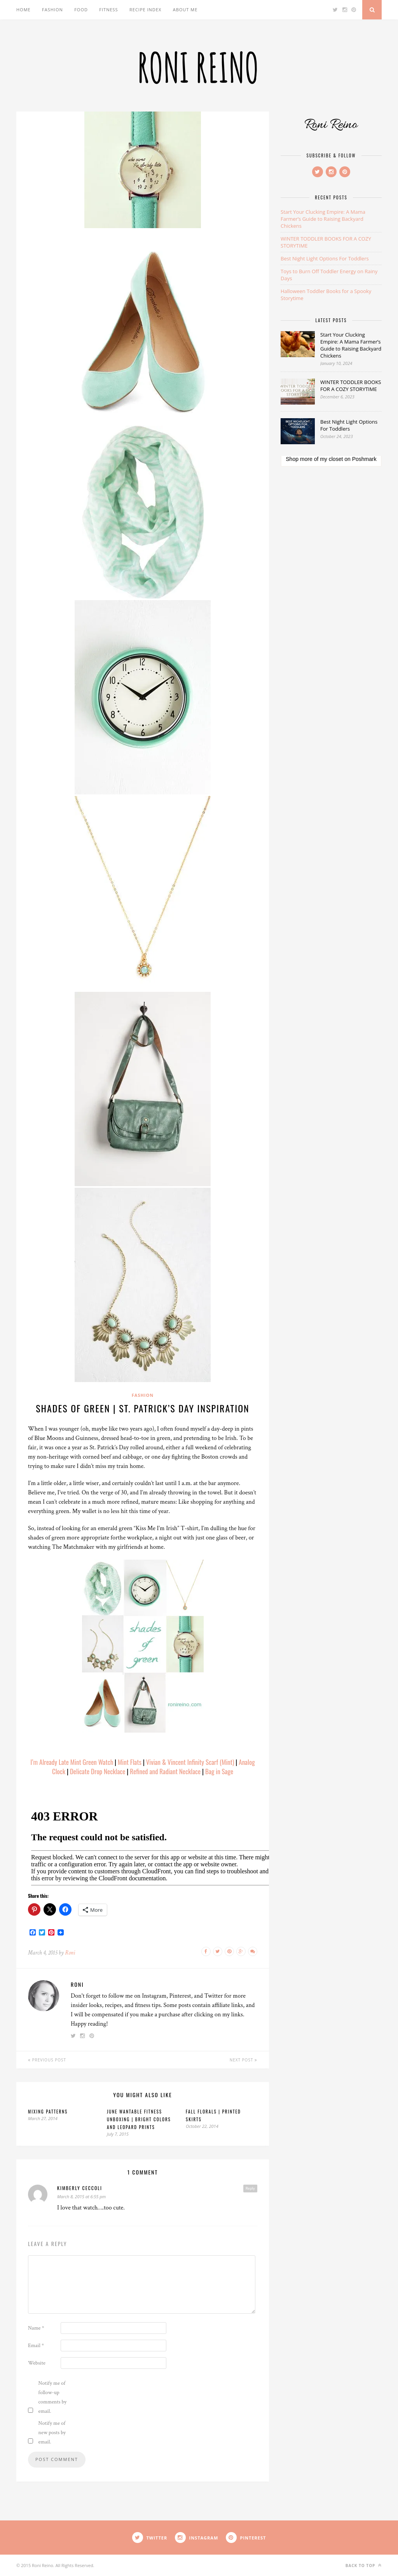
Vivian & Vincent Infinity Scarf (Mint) (190, 1762)
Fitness (108, 9)
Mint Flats (129, 1762)
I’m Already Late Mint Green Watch (71, 1762)
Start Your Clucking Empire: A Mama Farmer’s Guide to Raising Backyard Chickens (323, 218)
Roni (70, 1952)
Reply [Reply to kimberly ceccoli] (250, 2188)
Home (23, 9)
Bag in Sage (219, 1771)
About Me (185, 9)
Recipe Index (145, 9)
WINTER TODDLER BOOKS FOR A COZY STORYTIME (350, 386)
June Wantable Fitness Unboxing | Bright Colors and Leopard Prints (139, 2119)
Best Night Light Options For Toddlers (325, 258)
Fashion (52, 9)
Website (36, 2363)
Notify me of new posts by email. (52, 2432)
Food (81, 9)
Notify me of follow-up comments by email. (52, 2397)
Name (36, 2328)
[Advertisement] (331, 530)
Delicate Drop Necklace (98, 1771)
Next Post (243, 2060)
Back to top (364, 2565)
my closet (331, 459)
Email (36, 2345)
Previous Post (47, 2060)
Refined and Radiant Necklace (165, 1771)
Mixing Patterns (48, 2111)
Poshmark (364, 459)
